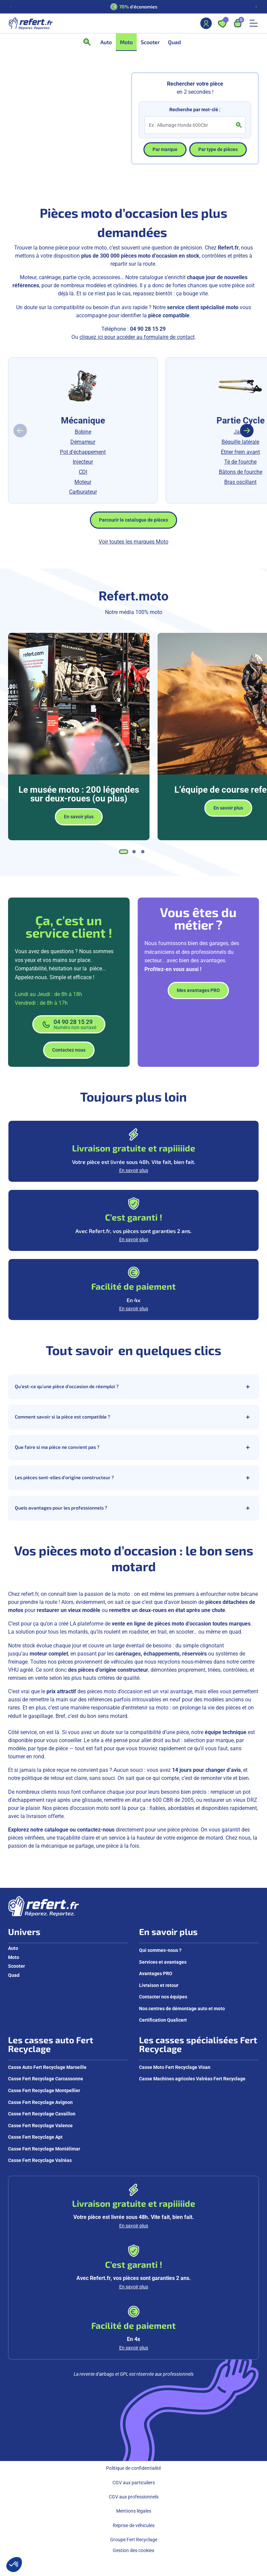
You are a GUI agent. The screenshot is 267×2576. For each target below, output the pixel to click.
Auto (13, 1948)
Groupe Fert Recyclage (133, 2539)
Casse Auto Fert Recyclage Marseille (47, 2067)
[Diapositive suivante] (256, 6)
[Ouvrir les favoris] (222, 23)
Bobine (83, 432)
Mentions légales (133, 2511)
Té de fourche (240, 462)
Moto (13, 1957)
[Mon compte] (206, 23)
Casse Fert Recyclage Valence (40, 2125)
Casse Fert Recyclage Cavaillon (41, 2113)
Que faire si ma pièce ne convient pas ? (133, 1447)
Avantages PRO (155, 1973)
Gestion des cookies (133, 2550)
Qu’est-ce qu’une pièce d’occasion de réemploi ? (133, 1386)
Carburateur (83, 492)
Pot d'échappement (83, 452)
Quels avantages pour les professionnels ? (133, 1508)
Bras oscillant (240, 482)
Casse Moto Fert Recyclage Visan (174, 2067)
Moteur (82, 482)
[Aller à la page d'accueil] (30, 23)
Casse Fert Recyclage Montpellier (44, 2090)
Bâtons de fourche (240, 472)
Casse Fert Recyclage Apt (35, 2137)
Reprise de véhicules (134, 2525)
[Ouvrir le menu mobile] (253, 23)
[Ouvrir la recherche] (89, 42)
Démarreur (82, 442)
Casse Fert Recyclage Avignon (40, 2102)
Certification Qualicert (163, 2020)
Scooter (16, 1966)
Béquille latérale (240, 442)
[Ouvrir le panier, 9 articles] (238, 23)
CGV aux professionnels (134, 2496)
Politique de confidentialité (133, 2468)
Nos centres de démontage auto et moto (182, 2008)
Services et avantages (163, 1962)
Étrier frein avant (240, 452)
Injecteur (83, 462)
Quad (14, 1975)
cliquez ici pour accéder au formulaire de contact (137, 337)
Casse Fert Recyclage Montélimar (44, 2148)
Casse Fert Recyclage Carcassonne (45, 2078)
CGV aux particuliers (133, 2482)
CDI (83, 472)
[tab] (123, 851)
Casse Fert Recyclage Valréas (40, 2160)
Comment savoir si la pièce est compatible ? (133, 1417)
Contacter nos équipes (163, 1996)
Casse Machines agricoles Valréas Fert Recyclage (192, 2078)
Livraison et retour (158, 1985)
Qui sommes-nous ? (160, 1950)
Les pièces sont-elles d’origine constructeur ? (133, 1477)
